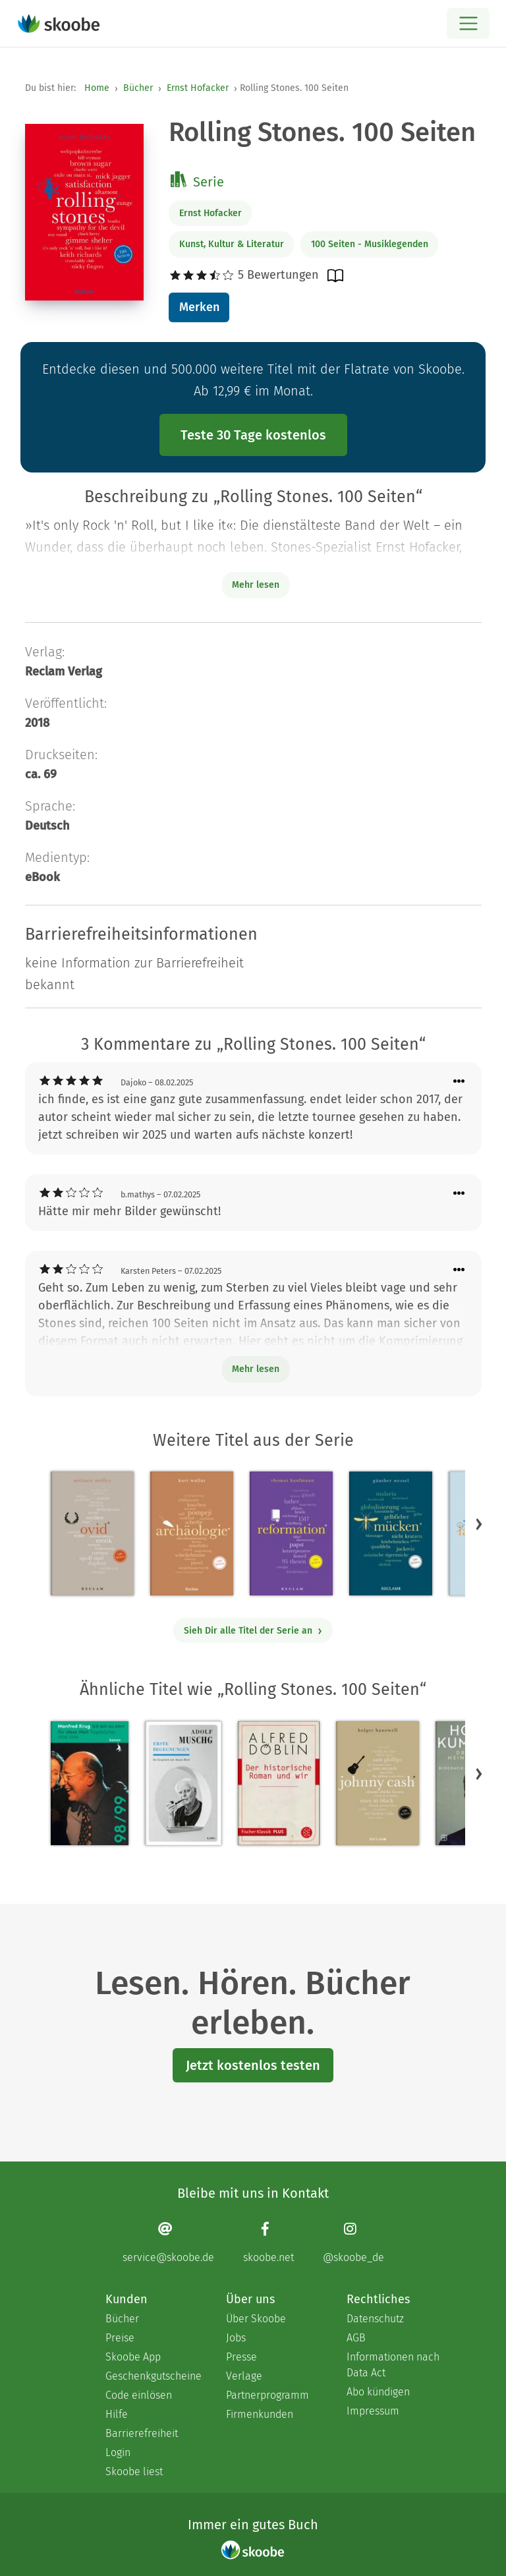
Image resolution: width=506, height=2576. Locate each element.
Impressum (373, 2411)
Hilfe (116, 2414)
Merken (199, 307)
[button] (479, 1524)
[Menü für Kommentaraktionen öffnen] (459, 1082)
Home (96, 88)
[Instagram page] (353, 2242)
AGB (356, 2338)
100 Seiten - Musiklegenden (369, 244)
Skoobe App (133, 2357)
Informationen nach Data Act (393, 2365)
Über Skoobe (256, 2318)
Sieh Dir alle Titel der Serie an (253, 1630)
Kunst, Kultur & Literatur (231, 244)
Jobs (236, 2338)
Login (117, 2452)
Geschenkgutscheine (152, 2376)
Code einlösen (138, 2395)
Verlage (244, 2376)
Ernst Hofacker (198, 88)
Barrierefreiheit (141, 2433)
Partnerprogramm (267, 2395)
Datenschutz (375, 2318)
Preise (119, 2338)
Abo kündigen (378, 2392)
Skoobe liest (134, 2471)
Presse (241, 2357)
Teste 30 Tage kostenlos (253, 435)
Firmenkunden (259, 2414)
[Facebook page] (268, 2242)
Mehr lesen (255, 1369)
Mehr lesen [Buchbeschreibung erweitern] (255, 584)
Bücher (138, 88)
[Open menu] (468, 23)
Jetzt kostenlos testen (253, 2065)
